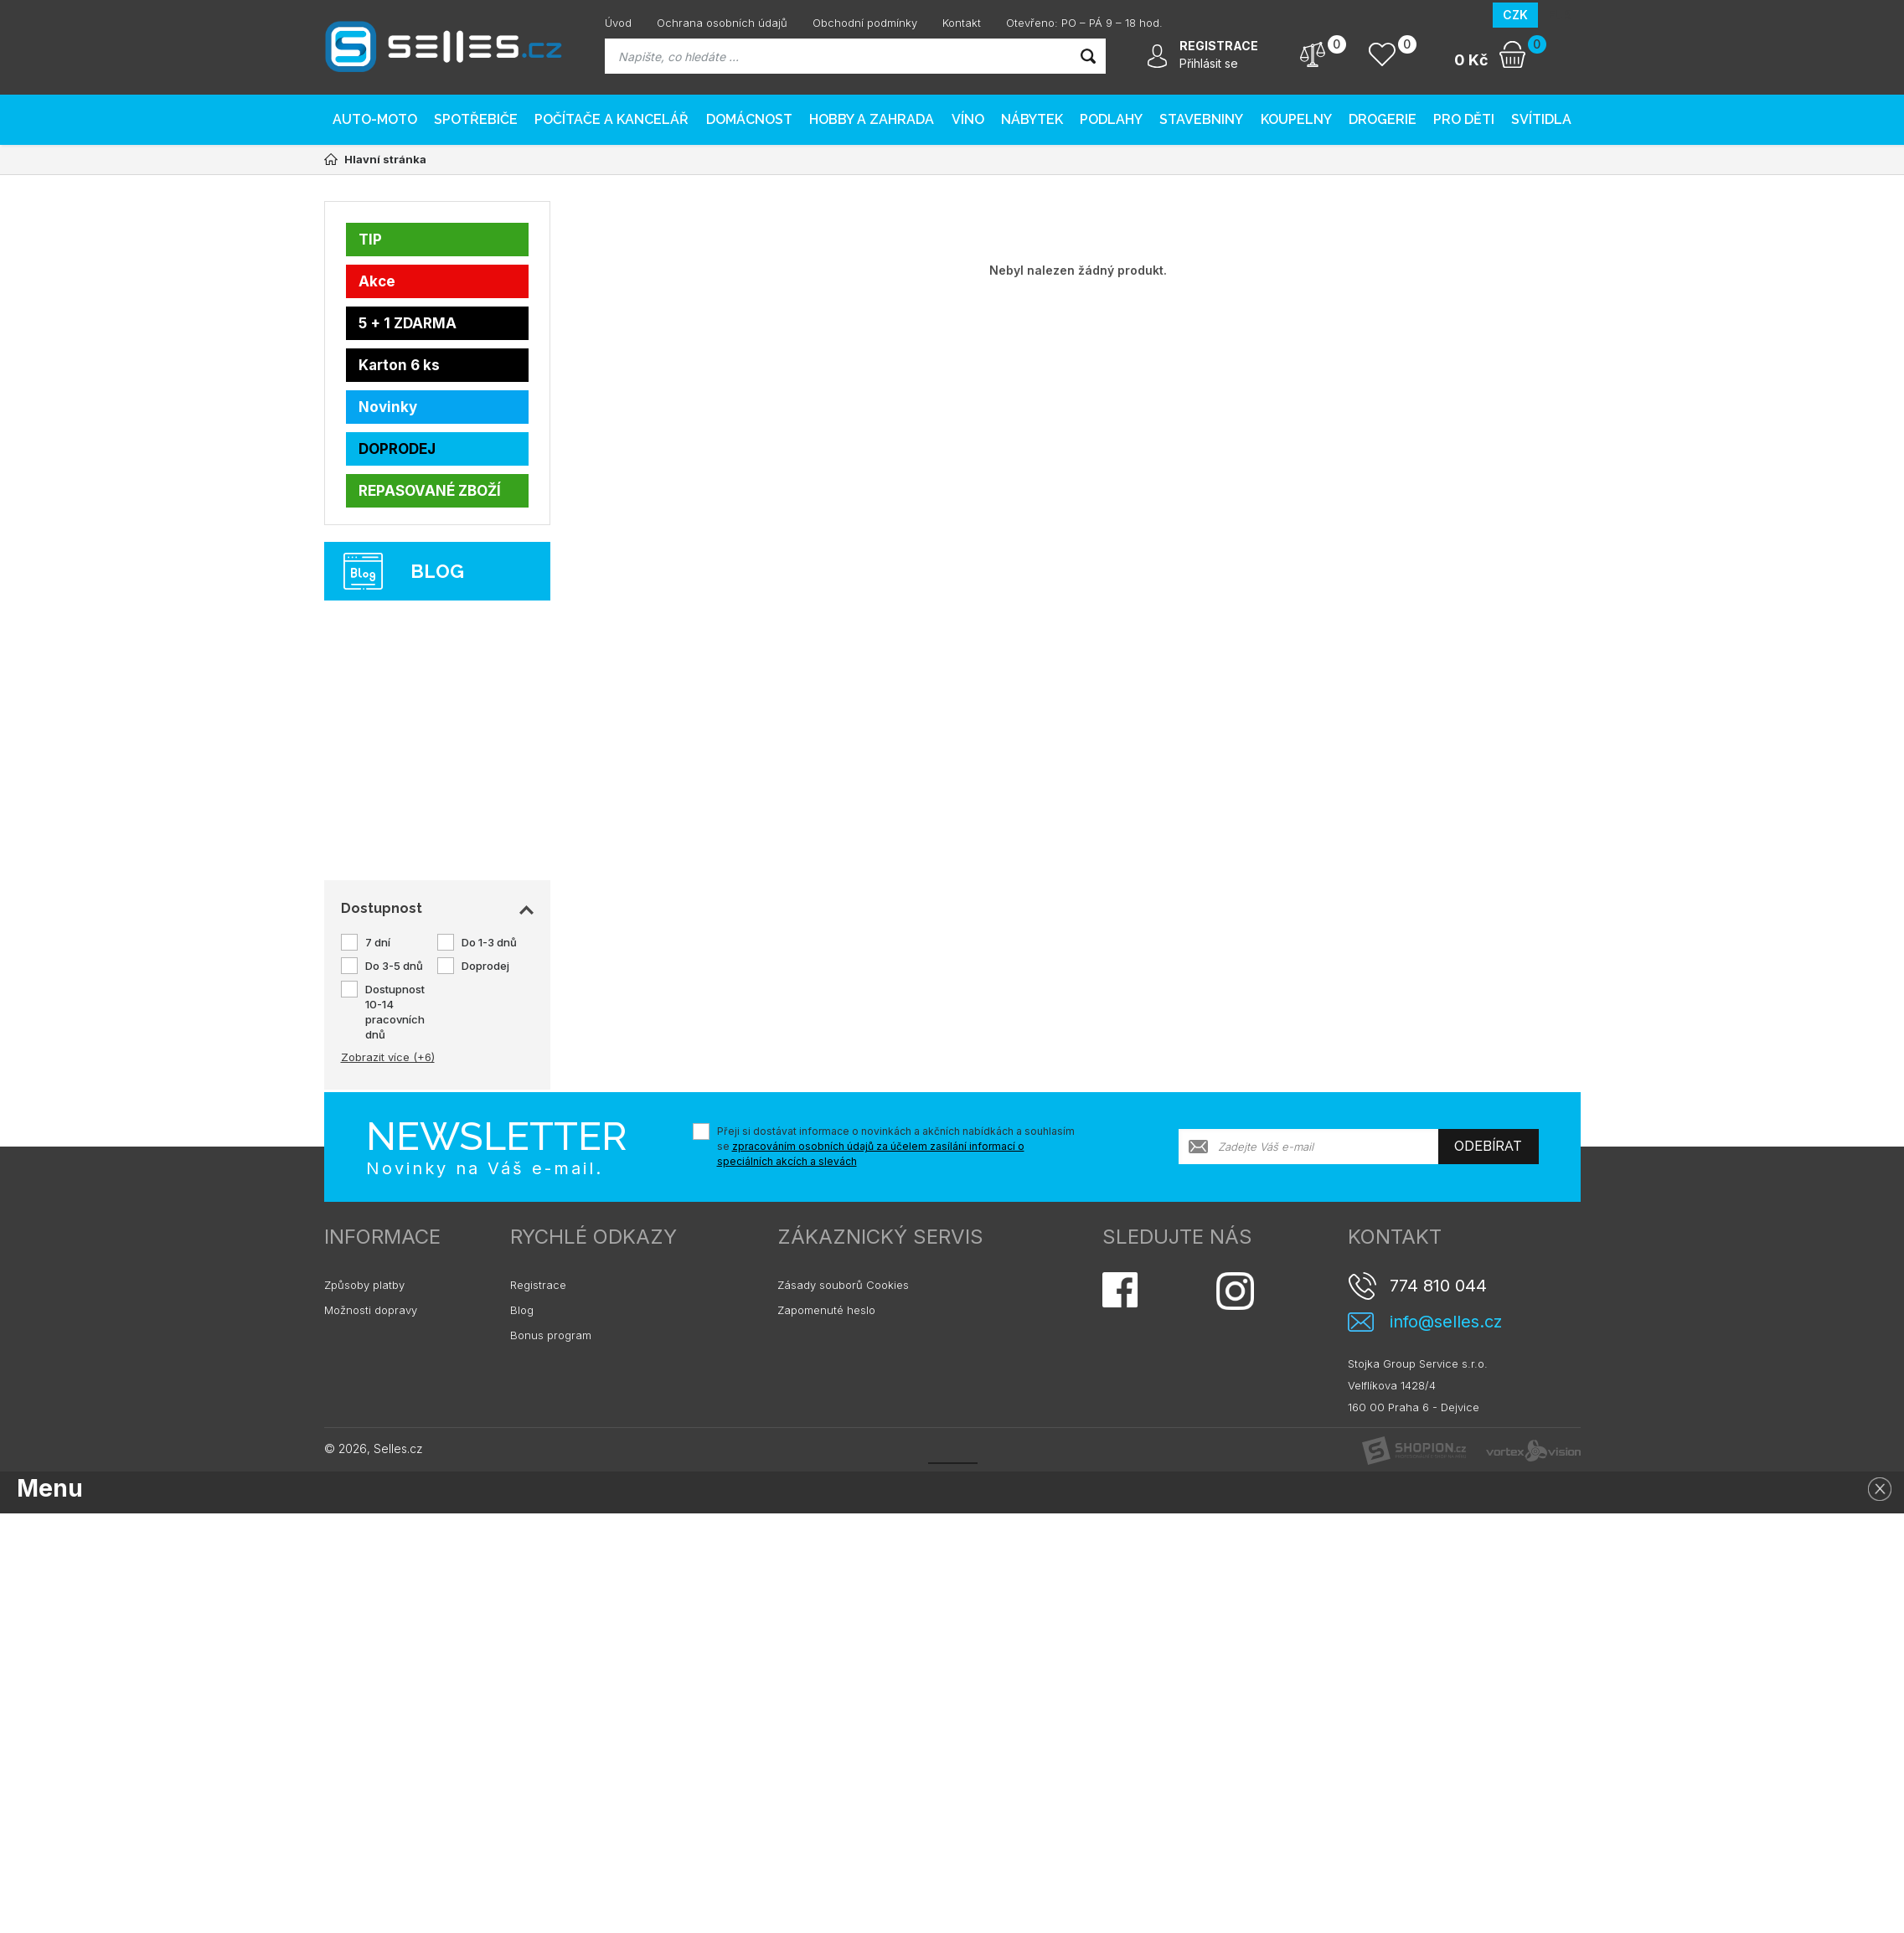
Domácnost (749, 119)
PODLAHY (1111, 119)
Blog (522, 1310)
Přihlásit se (1208, 63)
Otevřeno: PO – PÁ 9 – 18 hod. (1084, 22)
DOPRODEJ (397, 449)
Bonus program (550, 1335)
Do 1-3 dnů (489, 942)
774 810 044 (1438, 1286)
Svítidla (1541, 119)
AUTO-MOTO (375, 119)
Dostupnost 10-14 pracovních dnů (395, 1011)
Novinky (388, 407)
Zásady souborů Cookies (843, 1284)
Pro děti (1463, 119)
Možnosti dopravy (370, 1310)
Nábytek (1032, 119)
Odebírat (1488, 1146)
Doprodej (485, 965)
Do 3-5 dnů (394, 965)
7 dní (377, 942)
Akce (377, 281)
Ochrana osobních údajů (722, 22)
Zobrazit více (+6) (388, 1057)
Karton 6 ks (399, 365)
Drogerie (1382, 119)
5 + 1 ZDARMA (408, 323)
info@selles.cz (1446, 1322)
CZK (1515, 15)
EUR (1559, 15)
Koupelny (1296, 119)
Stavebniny (1201, 119)
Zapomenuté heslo (826, 1310)
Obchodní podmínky (865, 22)
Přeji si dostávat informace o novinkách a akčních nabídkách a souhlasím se (896, 1146)
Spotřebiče (476, 119)
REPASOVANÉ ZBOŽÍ (430, 490)
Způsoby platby (364, 1284)
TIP (370, 239)
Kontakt (961, 22)
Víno (968, 119)
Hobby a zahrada (871, 119)
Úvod (618, 22)
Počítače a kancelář (611, 119)
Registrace (538, 1284)
